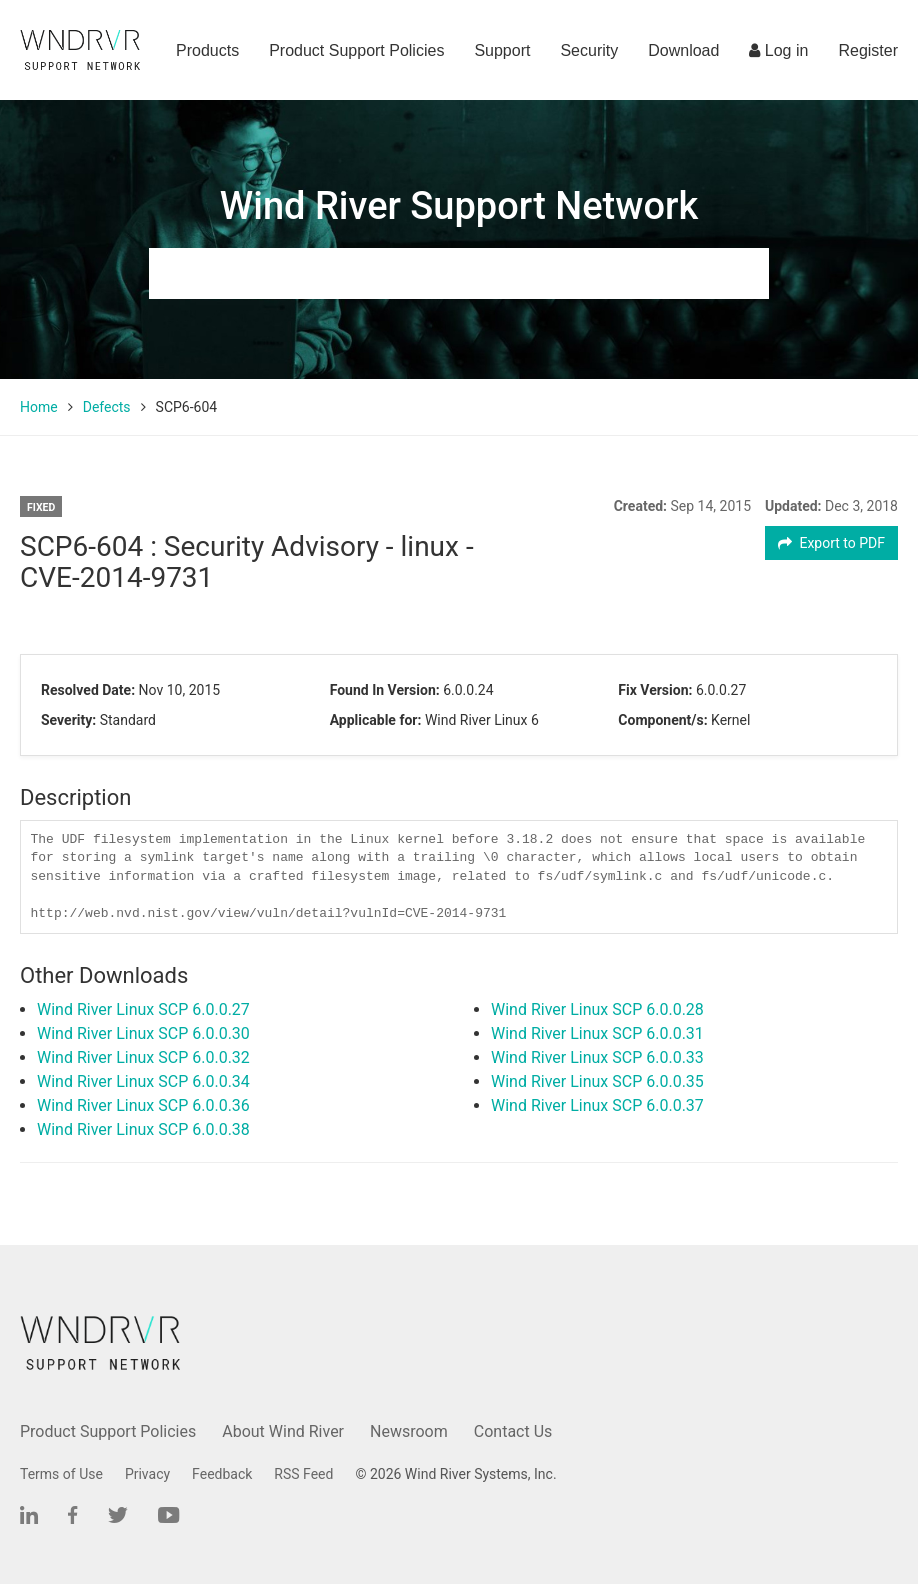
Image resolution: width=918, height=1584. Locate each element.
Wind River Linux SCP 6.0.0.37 (597, 1105)
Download (683, 50)
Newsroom (409, 1431)
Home (39, 407)
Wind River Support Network (459, 206)
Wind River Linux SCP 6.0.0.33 (597, 1057)
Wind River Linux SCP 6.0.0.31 (597, 1033)
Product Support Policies (356, 50)
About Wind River (283, 1431)
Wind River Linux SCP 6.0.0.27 (143, 1009)
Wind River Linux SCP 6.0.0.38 (143, 1129)
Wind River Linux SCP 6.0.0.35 (597, 1081)
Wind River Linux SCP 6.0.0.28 (597, 1009)
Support (502, 50)
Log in (778, 50)
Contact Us (513, 1431)
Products (207, 50)
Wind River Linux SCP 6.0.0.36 (143, 1105)
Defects (107, 407)
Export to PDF (831, 543)
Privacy (147, 1474)
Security (589, 50)
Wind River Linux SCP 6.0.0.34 (143, 1081)
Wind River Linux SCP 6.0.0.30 (143, 1033)
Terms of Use (61, 1474)
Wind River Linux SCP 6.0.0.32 (143, 1057)
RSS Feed (303, 1474)
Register (868, 50)
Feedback (222, 1474)
